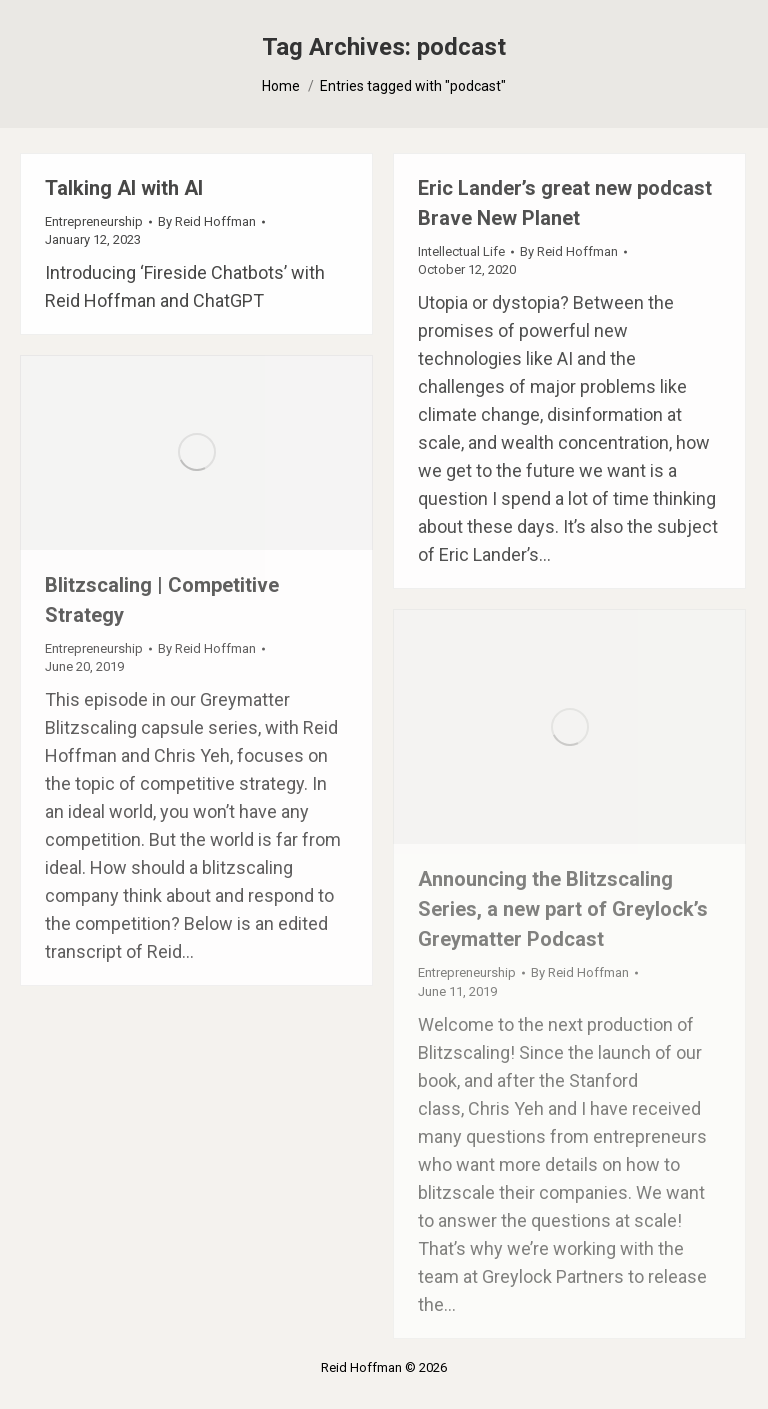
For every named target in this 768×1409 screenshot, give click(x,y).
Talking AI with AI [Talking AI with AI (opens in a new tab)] (124, 188)
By (207, 221)
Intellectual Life (461, 251)
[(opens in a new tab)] (196, 452)
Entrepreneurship (94, 221)
